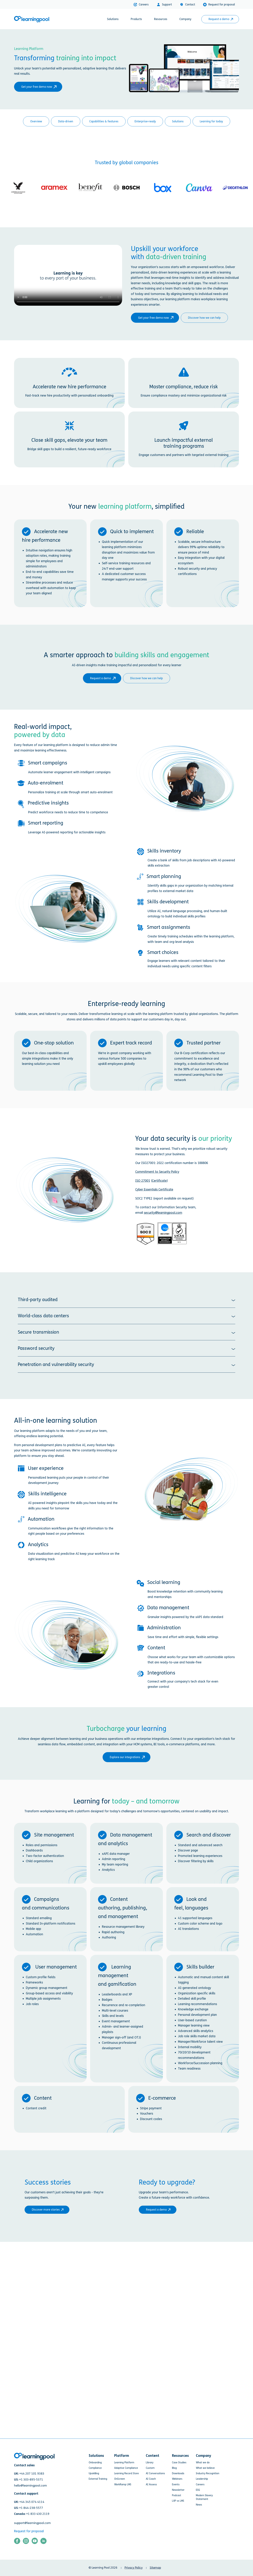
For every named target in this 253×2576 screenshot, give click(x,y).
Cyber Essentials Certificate (154, 1189)
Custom (150, 2467)
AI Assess (151, 2484)
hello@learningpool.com (30, 2485)
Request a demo (220, 19)
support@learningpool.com (32, 2523)
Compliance (95, 2467)
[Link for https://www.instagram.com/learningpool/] (26, 2542)
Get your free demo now (38, 86)
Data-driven (65, 121)
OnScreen (119, 2478)
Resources (162, 19)
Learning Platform (124, 2462)
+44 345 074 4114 (31, 2502)
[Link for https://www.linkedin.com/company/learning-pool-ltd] (43, 2542)
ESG (198, 2489)
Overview (36, 121)
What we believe (205, 2467)
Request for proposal (219, 4)
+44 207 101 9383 (31, 2473)
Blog (174, 2467)
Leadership (202, 2478)
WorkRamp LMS (122, 2484)
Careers (141, 4)
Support (164, 4)
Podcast (176, 2495)
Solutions (115, 19)
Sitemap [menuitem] (155, 2567)
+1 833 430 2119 (37, 2514)
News (199, 2504)
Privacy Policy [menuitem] (134, 2567)
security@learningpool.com (163, 1213)
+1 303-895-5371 (31, 2479)
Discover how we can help (204, 317)
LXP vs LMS (178, 2500)
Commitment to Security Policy (157, 1172)
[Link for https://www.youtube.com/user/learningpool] (35, 2542)
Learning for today (211, 121)
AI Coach (151, 2478)
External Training (98, 2478)
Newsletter (178, 2489)
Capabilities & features (103, 121)
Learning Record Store (126, 2473)
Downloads (178, 2473)
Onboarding (95, 2462)
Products (138, 19)
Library (149, 2462)
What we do (203, 2462)
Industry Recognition (207, 2473)
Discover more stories (47, 2209)
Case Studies (179, 2462)
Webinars (177, 2478)
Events (176, 2484)
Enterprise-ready (145, 121)
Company (187, 19)
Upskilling (94, 2473)
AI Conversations (155, 2473)
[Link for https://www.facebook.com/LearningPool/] (17, 2542)
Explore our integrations (126, 1757)
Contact (187, 4)
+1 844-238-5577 (31, 2508)
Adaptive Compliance (126, 2467)
